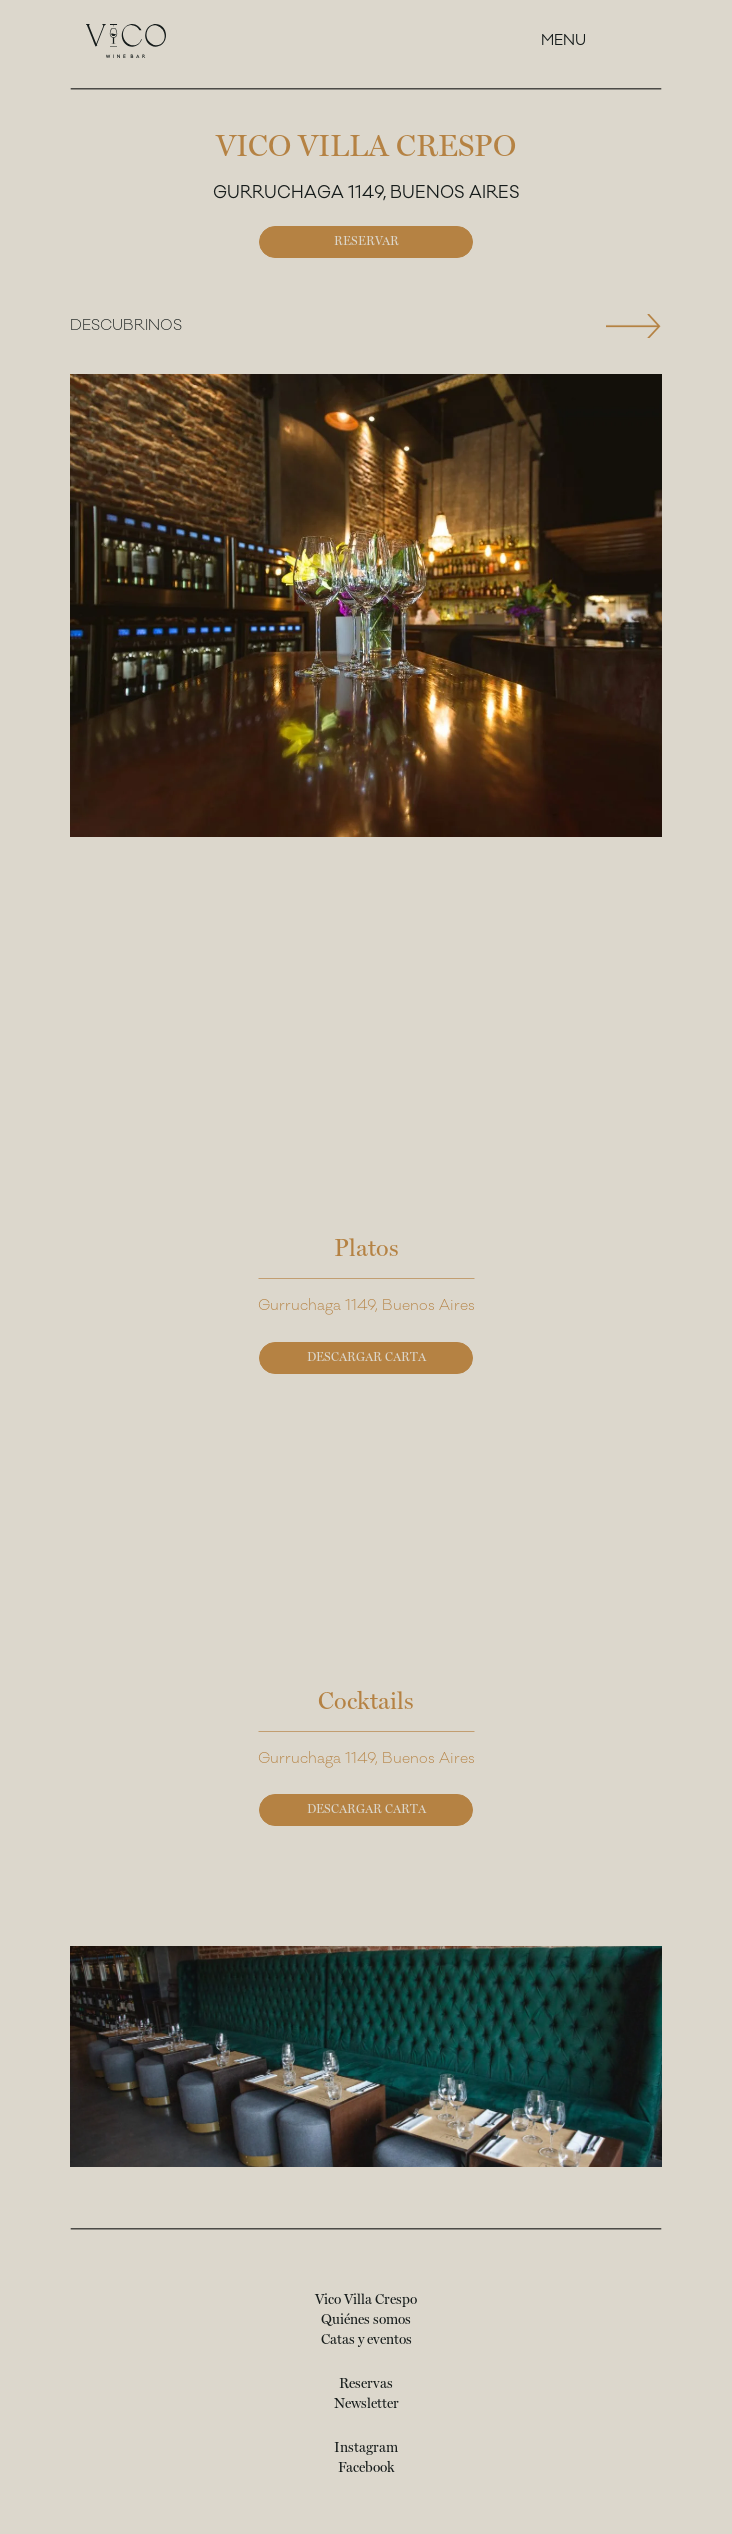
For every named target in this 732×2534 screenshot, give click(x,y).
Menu (563, 40)
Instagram (366, 2448)
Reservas (366, 2384)
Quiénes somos (366, 2320)
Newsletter (366, 2404)
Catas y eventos (366, 2340)
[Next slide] (634, 326)
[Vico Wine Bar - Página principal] (126, 41)
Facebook (366, 2468)
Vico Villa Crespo (366, 2300)
